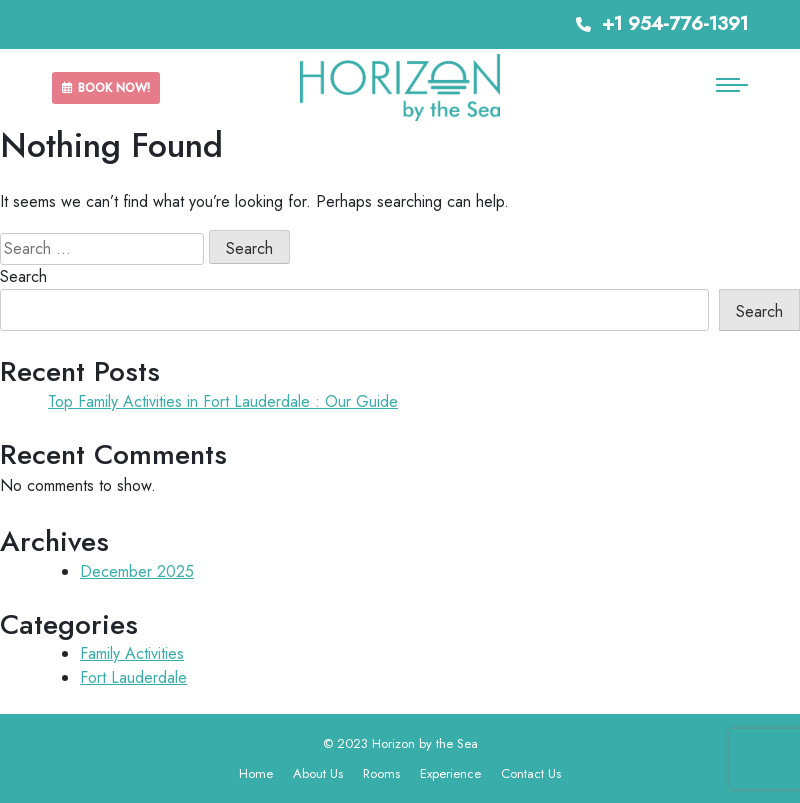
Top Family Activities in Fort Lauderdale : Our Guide (223, 401)
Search (23, 276)
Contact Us (531, 773)
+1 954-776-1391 (662, 23)
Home (256, 773)
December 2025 (137, 571)
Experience (450, 773)
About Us (318, 773)
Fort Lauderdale (133, 677)
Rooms (381, 773)
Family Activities (132, 653)
